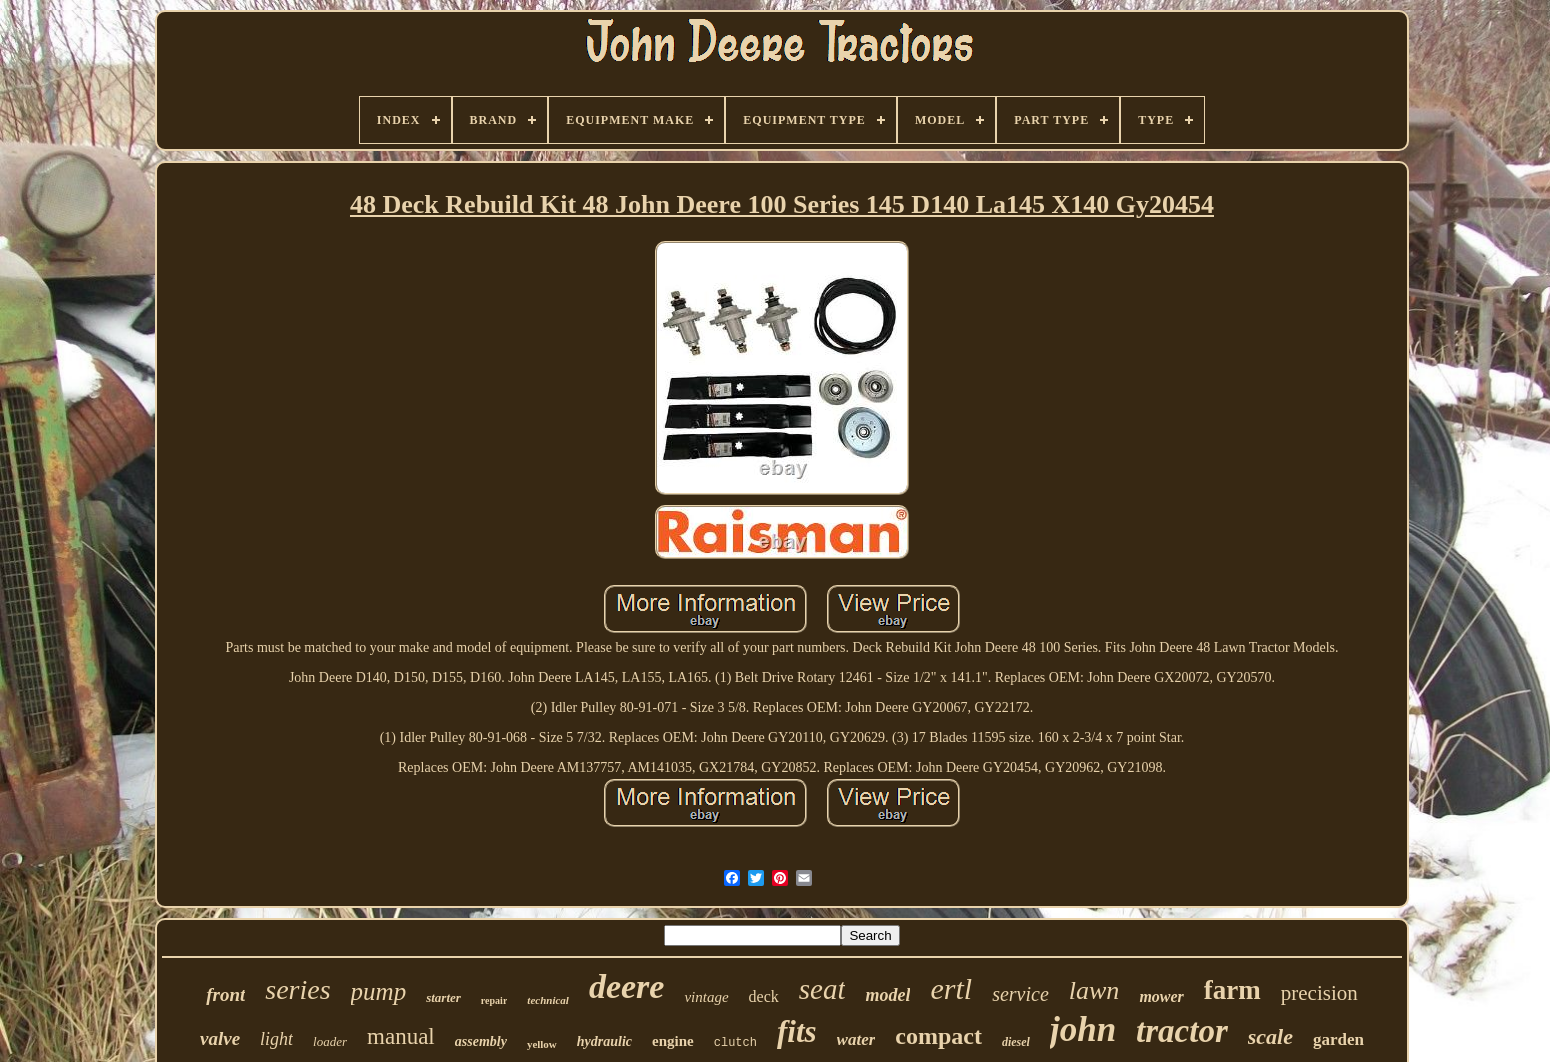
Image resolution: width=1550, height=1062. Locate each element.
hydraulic (604, 1041)
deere (627, 986)
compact (938, 1036)
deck (764, 996)
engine (673, 1041)
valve (220, 1038)
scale (1270, 1036)
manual (401, 1036)
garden (1338, 1039)
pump (379, 991)
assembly (481, 1041)
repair (494, 1000)
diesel (1016, 1042)
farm (1232, 990)
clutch (735, 1043)
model (887, 995)
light (276, 1039)
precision (1319, 993)
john (1083, 1029)
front (225, 994)
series (297, 989)
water (856, 1039)
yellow (542, 1044)
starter (443, 997)
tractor (1182, 1031)
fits (797, 1031)
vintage (706, 997)
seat (822, 989)
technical (548, 1000)
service (1020, 994)
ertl (951, 988)
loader (330, 1041)
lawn (1094, 990)
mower (1161, 996)
